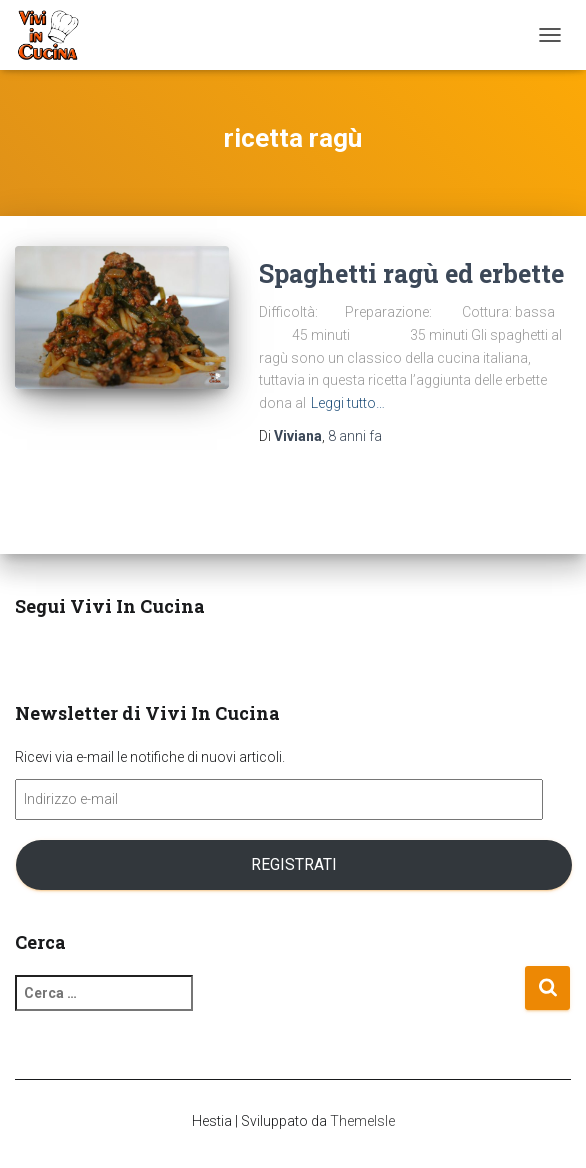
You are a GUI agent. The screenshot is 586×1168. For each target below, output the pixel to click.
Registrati (294, 864)
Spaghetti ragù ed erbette (411, 273)
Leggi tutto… (348, 403)
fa (355, 436)
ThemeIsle (362, 1121)
